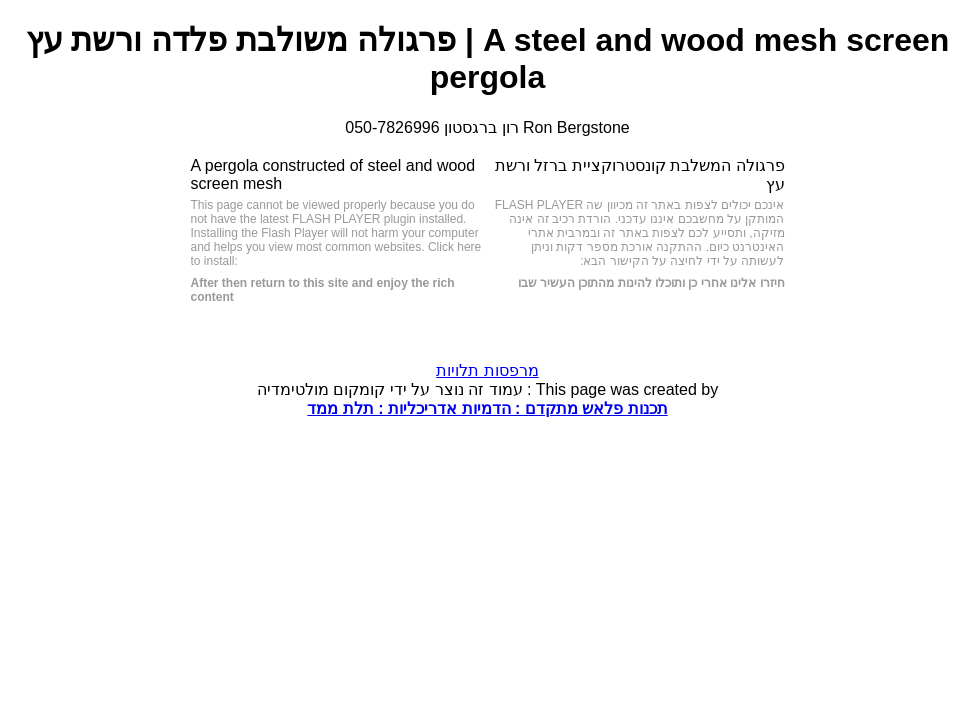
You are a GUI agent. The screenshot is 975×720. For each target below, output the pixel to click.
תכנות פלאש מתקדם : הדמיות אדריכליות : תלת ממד (487, 408)
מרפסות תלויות (487, 370)
